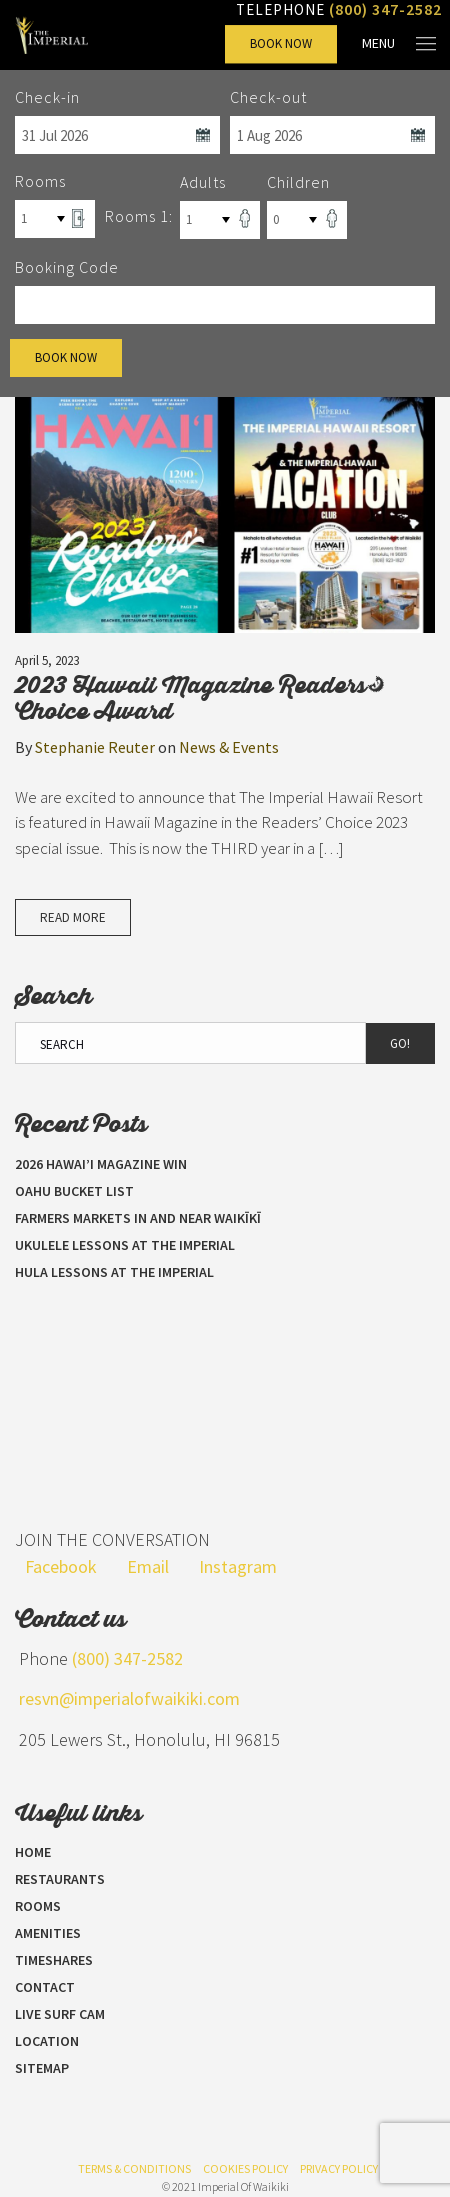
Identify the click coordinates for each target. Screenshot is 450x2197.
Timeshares (54, 1960)
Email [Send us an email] (148, 1566)
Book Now (281, 43)
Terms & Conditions (134, 2168)
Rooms (38, 1906)
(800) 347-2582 (127, 1658)
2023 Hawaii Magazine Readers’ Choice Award (193, 697)
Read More (73, 917)
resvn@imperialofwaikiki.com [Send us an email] (129, 1698)
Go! (400, 1043)
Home (33, 1852)
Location (47, 2041)
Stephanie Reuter (95, 747)
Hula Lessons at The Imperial (114, 1272)
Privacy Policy (339, 2168)
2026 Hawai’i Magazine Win (101, 1164)
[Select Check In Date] (117, 135)
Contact (45, 1987)
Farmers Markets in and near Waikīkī (138, 1218)
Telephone (339, 9)
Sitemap (42, 2068)
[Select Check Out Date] (332, 135)
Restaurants (60, 1879)
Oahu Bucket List (74, 1191)
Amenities (48, 1933)
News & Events (229, 747)
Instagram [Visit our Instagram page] (238, 1566)
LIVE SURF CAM (60, 2014)
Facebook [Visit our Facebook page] (61, 1566)
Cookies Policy (245, 2168)
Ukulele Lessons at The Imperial (125, 1245)
